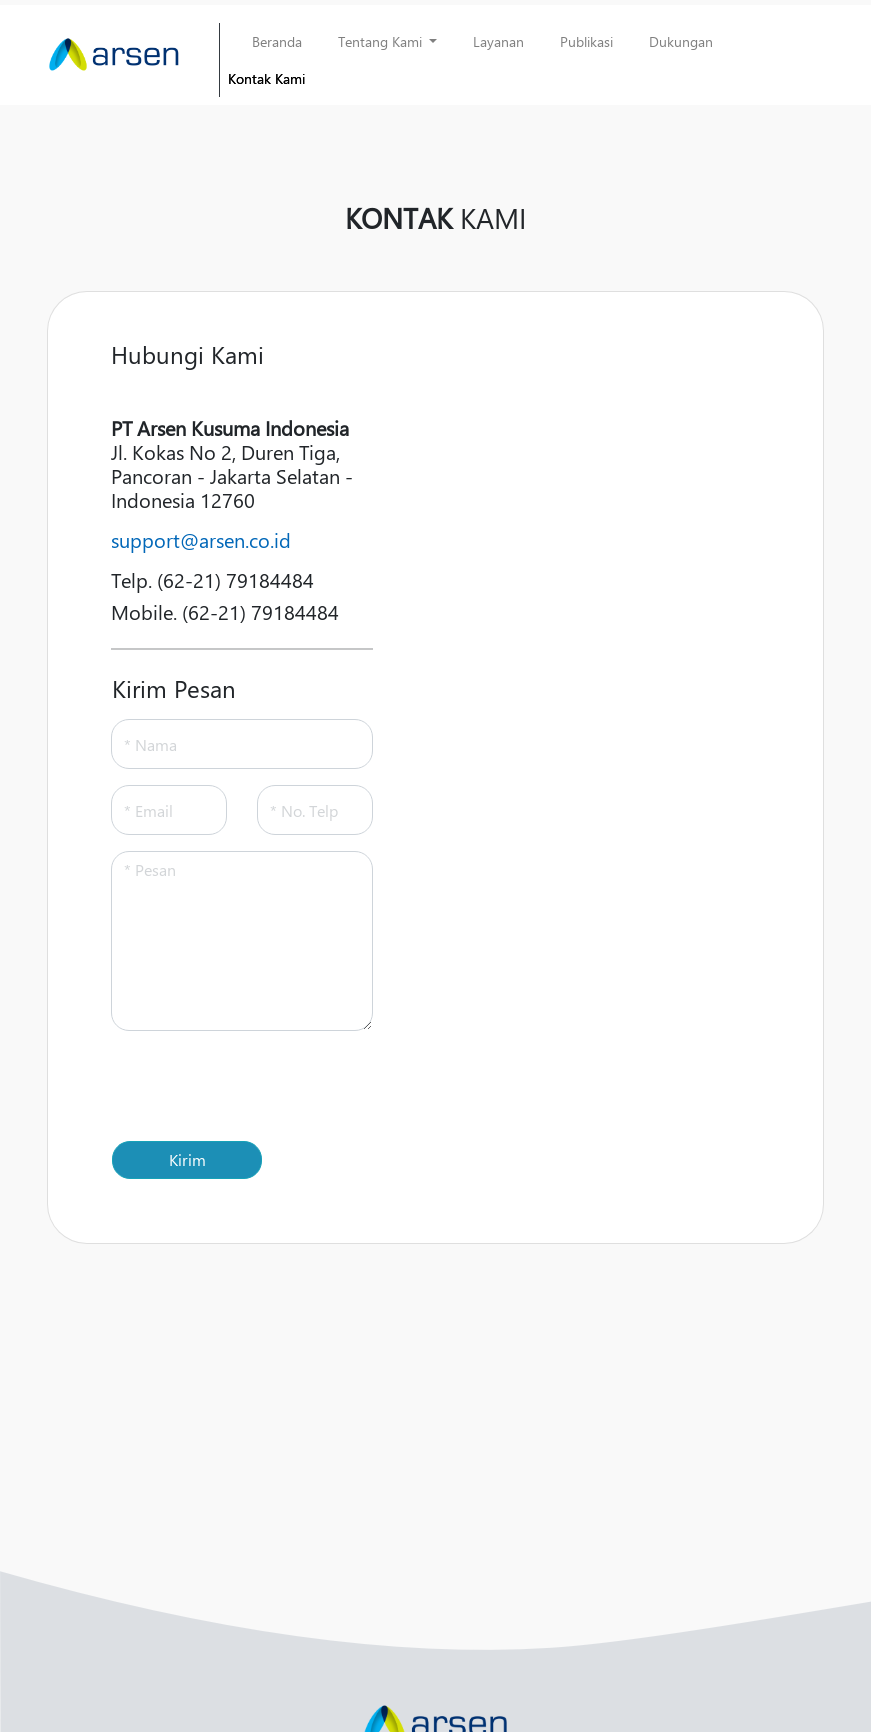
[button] (388, 41)
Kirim (187, 1159)
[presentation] (263, 1086)
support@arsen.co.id (201, 539)
